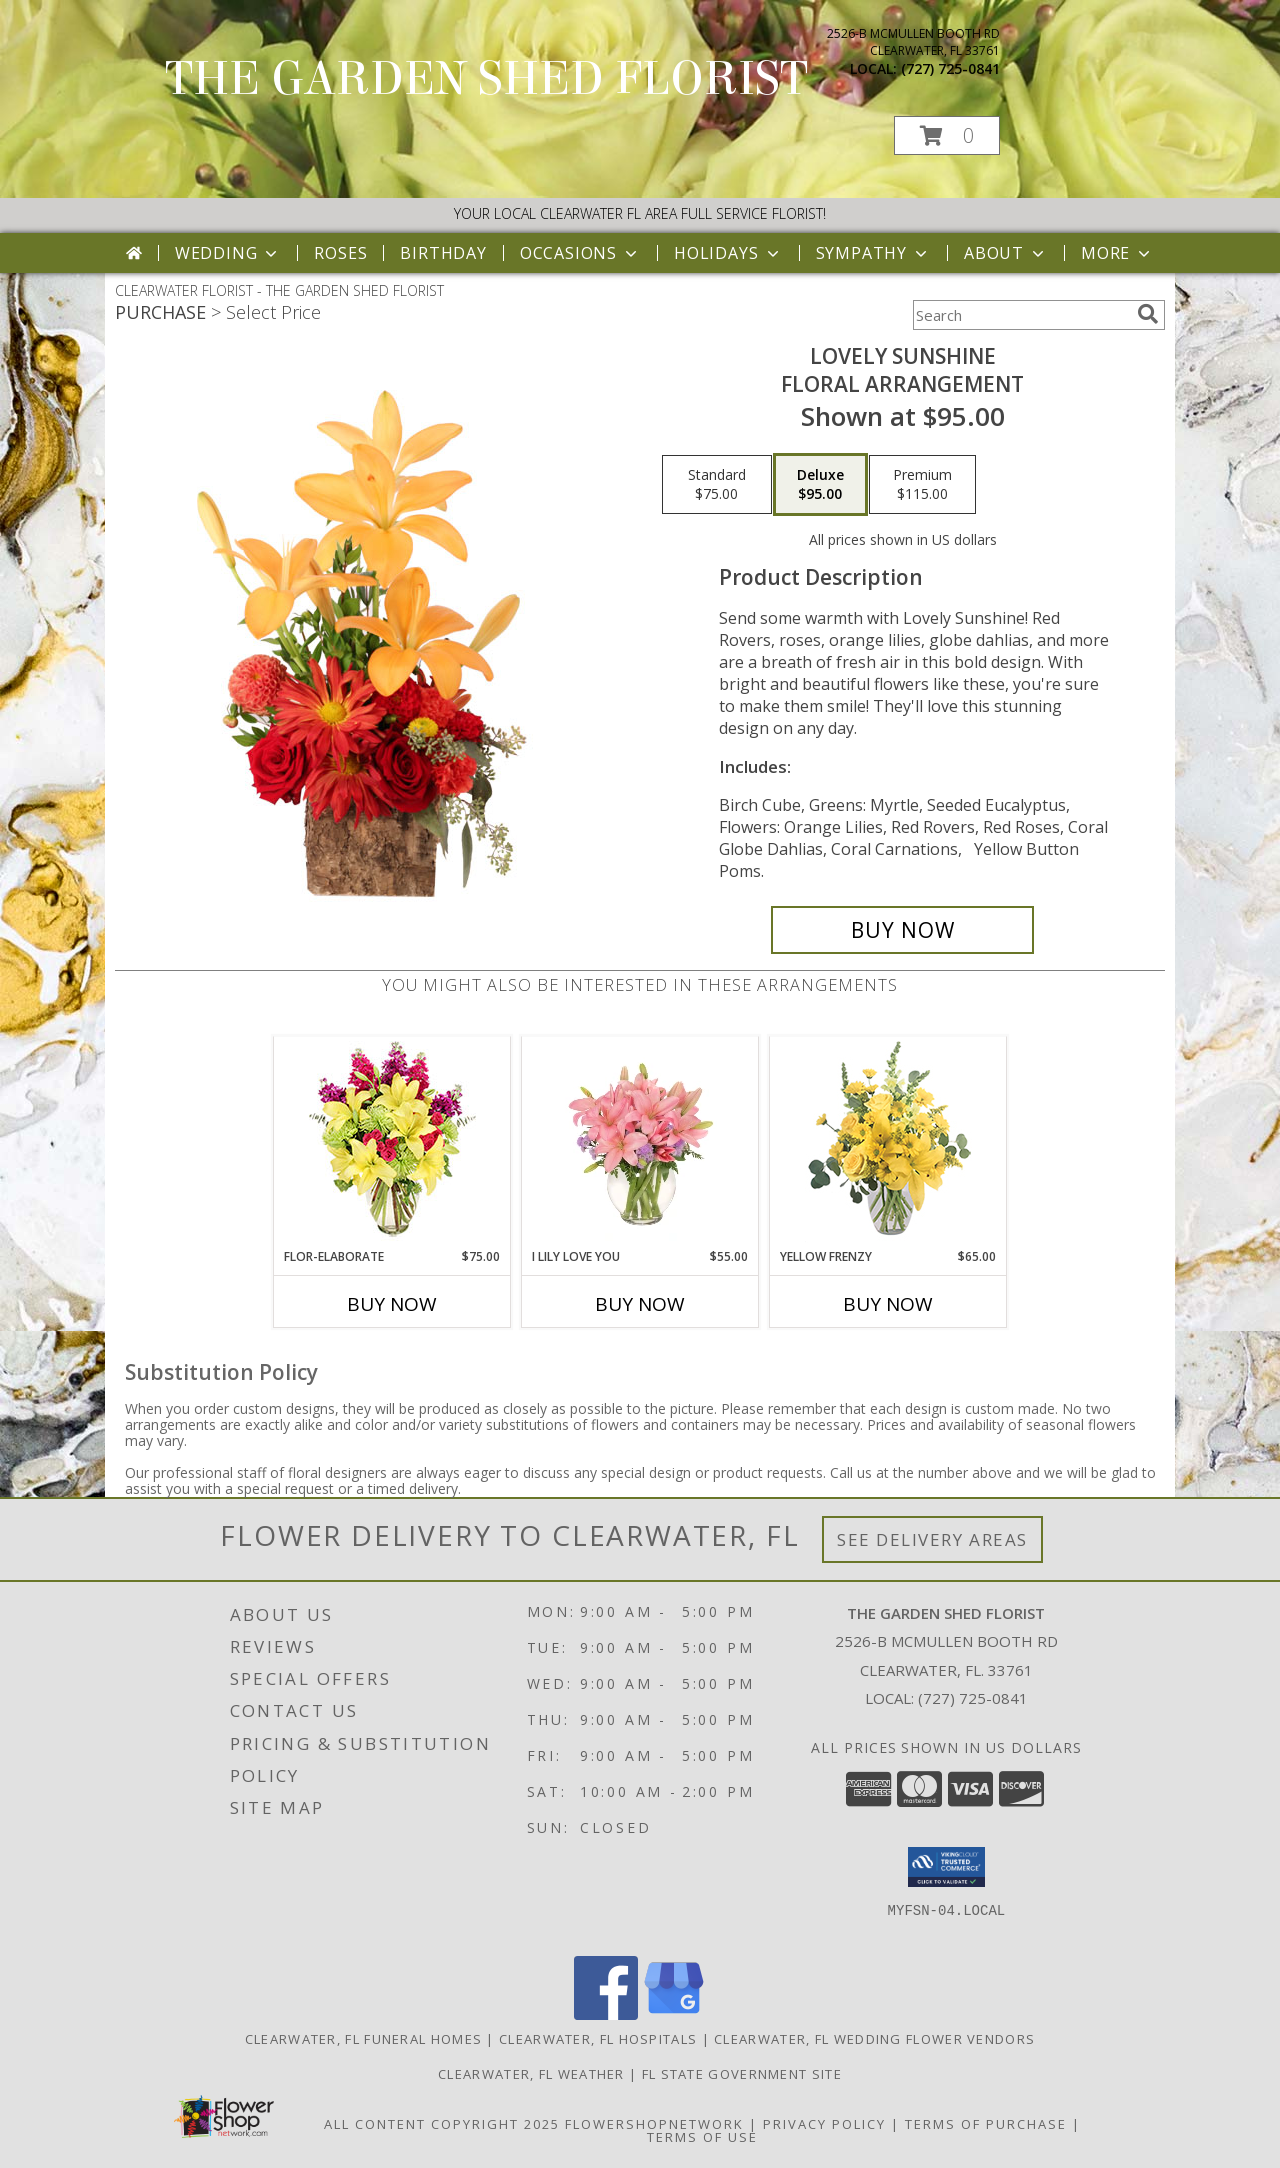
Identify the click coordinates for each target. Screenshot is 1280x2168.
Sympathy (873, 253)
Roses (340, 253)
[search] (1148, 314)
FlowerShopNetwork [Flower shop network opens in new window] (654, 2124)
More (1117, 253)
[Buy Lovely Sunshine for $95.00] (902, 930)
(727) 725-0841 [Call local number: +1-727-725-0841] (950, 68)
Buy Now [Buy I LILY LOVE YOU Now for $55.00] (640, 1304)
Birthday (443, 253)
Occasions (580, 253)
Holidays (728, 253)
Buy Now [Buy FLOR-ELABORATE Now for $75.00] (392, 1304)
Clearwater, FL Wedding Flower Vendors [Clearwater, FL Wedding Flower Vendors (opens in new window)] (874, 2039)
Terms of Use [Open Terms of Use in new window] (702, 2137)
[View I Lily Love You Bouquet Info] (640, 1142)
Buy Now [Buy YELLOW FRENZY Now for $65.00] (888, 1304)
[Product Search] (1021, 315)
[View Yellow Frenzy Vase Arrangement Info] (888, 1142)
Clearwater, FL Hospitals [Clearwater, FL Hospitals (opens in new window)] (598, 2039)
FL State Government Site (742, 2074)
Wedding (228, 253)
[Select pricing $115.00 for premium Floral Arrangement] (922, 485)
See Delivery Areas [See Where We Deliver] (932, 1539)
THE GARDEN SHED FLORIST (486, 79)
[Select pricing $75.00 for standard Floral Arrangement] (717, 485)
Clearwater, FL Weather (531, 2074)
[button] (947, 135)
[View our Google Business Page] (674, 2014)
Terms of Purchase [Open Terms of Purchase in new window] (986, 2124)
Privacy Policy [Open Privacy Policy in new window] (824, 2124)
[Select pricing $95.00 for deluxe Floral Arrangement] (820, 485)
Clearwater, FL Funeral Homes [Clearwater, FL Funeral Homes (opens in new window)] (363, 2039)
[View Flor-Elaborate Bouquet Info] (392, 1142)
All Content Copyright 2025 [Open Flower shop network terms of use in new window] (442, 2124)
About (1006, 253)
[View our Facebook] (606, 2014)
